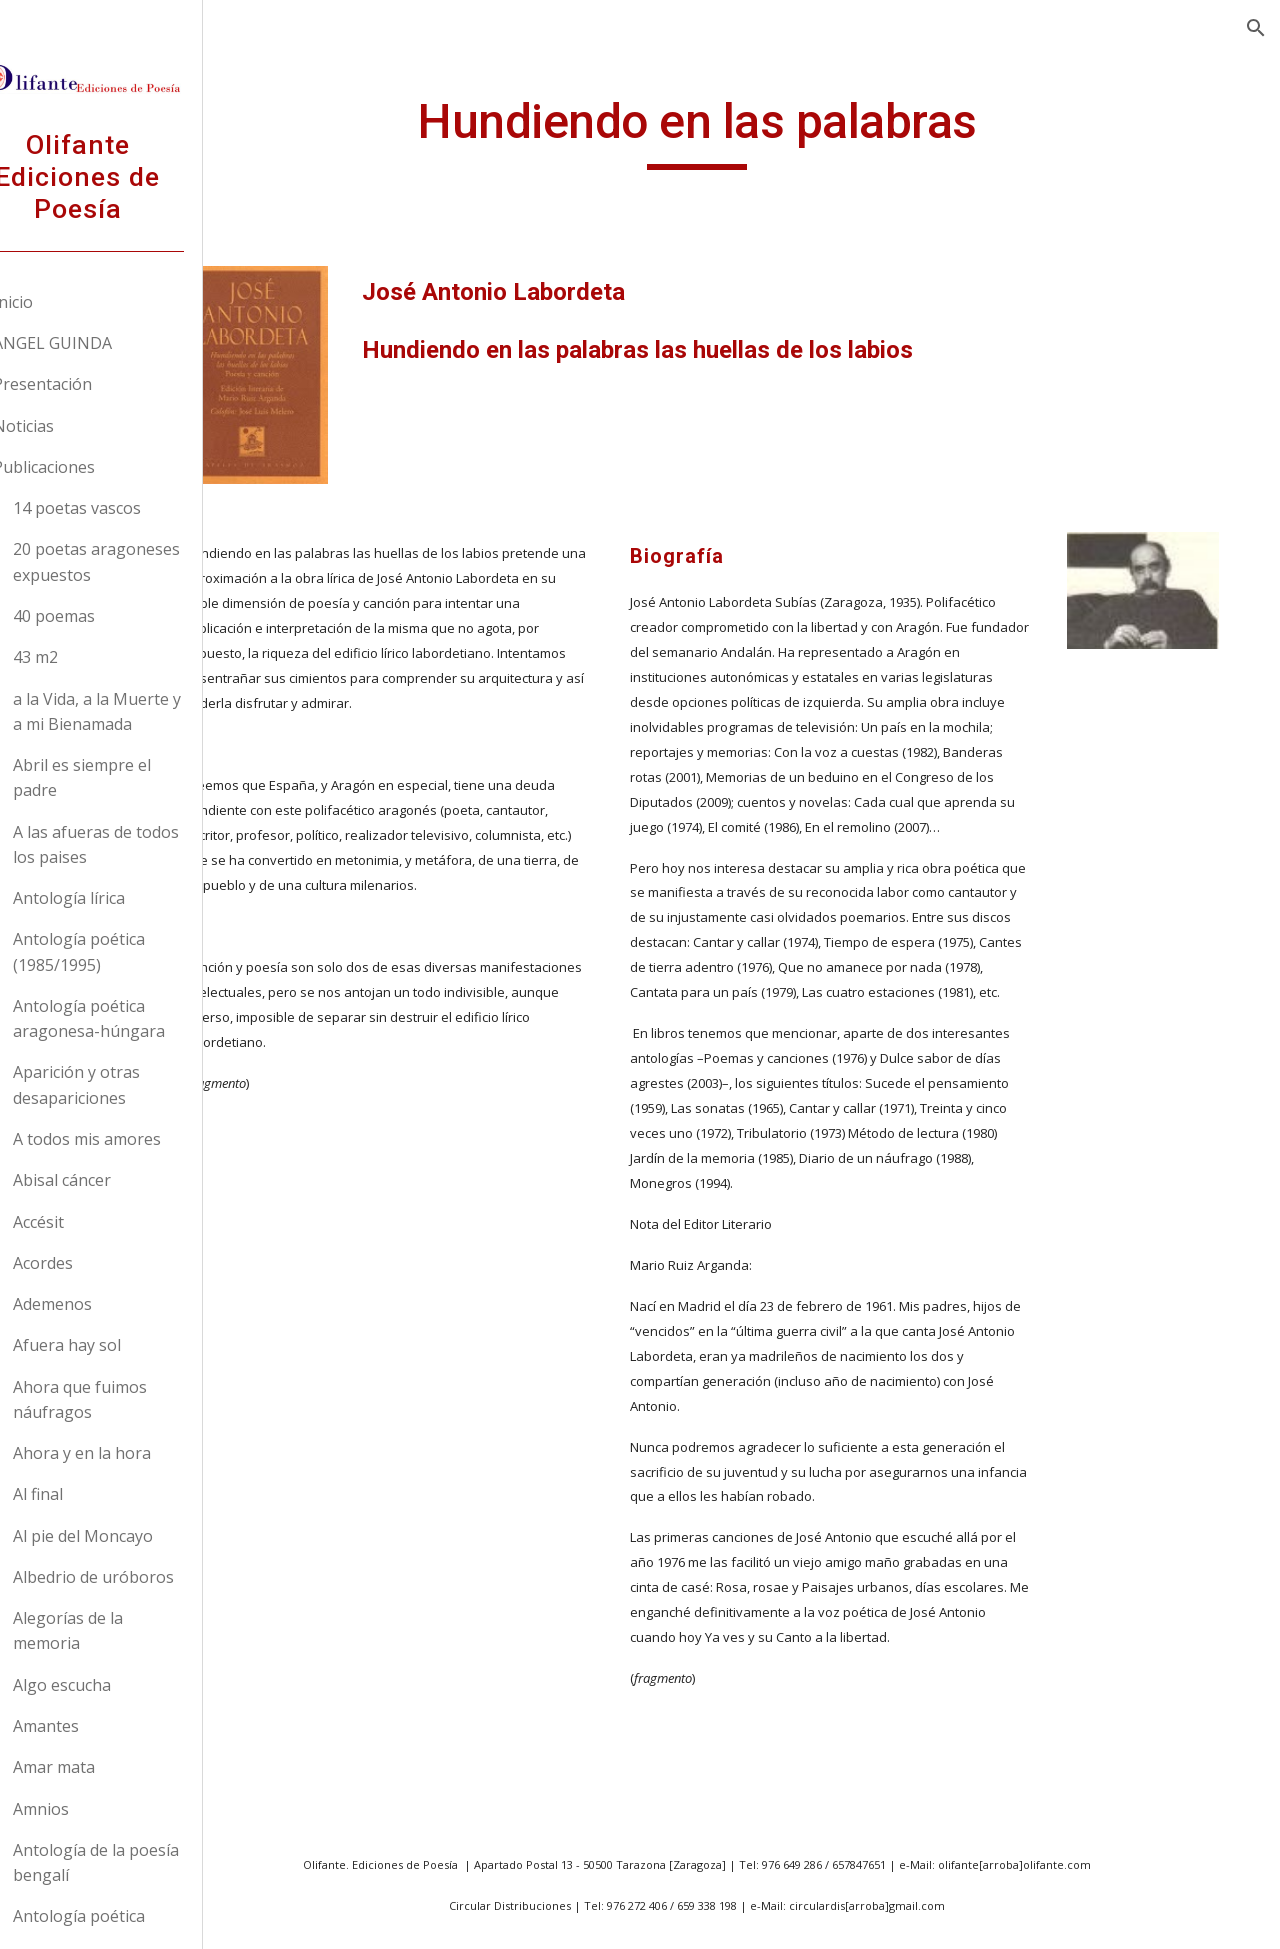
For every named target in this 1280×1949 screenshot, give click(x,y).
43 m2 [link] (82, 657)
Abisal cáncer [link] (109, 1180)
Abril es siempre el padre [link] (129, 777)
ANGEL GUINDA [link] (99, 343)
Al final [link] (85, 1494)
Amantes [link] (93, 1726)
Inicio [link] (60, 302)
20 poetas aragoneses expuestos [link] (143, 561)
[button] (1256, 28)
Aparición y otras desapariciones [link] (123, 1084)
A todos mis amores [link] (134, 1139)
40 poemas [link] (101, 616)
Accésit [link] (85, 1222)
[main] (764, 131)
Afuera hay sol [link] (114, 1345)
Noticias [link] (70, 426)
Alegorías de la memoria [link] (115, 1630)
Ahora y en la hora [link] (129, 1453)
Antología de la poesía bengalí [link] (143, 1862)
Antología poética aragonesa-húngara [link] (136, 1018)
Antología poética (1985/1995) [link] (126, 951)
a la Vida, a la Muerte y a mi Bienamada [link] (144, 711)
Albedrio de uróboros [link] (140, 1577)
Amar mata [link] (101, 1767)
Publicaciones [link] (91, 467)
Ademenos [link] (99, 1304)
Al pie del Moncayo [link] (130, 1536)
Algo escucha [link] (109, 1685)
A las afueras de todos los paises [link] (143, 844)
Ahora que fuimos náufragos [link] (127, 1399)
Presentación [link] (89, 384)
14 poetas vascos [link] (124, 508)
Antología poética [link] (126, 1916)
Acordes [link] (90, 1263)
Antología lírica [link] (116, 898)
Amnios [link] (88, 1809)
